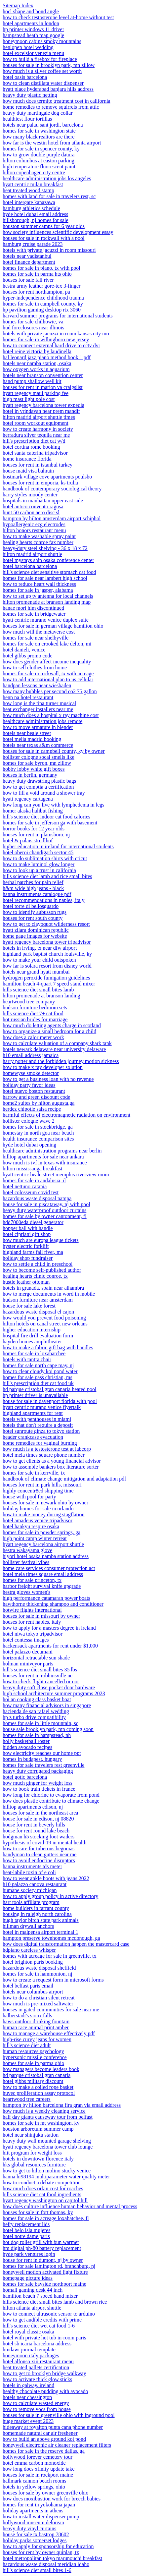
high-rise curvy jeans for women (37, 2039)
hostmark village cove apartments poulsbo (47, 476)
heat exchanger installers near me (38, 709)
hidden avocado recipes (27, 1747)
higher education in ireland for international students (58, 846)
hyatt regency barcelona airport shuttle (43, 1544)
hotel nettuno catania (25, 1186)
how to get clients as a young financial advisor (52, 1461)
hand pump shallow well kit (32, 381)
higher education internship (31, 1329)
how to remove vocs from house (37, 2409)
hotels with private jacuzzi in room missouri (49, 250)
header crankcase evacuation (33, 1437)
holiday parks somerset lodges (34, 2540)
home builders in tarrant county (36, 1908)
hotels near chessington (27, 2397)
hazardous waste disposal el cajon (38, 1312)
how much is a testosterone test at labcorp (47, 1449)
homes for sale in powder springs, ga (41, 1532)
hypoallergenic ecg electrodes (34, 524)
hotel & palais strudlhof (28, 840)
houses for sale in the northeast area (40, 1813)
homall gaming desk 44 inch (32, 2290)
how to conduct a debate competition (42, 2182)
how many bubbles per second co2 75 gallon (50, 691)
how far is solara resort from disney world (47, 966)
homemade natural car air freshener (40, 2433)
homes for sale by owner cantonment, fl (45, 1216)
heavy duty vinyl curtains (29, 2528)
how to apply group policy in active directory (50, 1896)
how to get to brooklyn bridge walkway (44, 2373)
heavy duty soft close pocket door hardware (49, 1687)
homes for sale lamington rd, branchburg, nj (49, 2266)
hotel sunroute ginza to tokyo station (41, 1431)
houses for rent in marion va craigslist (43, 387)
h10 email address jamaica (31, 1055)
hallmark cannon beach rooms (34, 2481)
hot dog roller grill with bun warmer (41, 2242)
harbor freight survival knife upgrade (42, 1586)
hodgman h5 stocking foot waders (38, 1836)
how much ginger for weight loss (37, 1783)
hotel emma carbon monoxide (34, 2463)
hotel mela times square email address (43, 1574)
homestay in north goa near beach (38, 1133)
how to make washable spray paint (39, 536)
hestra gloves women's (26, 1592)
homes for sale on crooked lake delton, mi (47, 643)
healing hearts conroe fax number (38, 542)
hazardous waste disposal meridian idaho (46, 2564)
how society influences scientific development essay (58, 232)
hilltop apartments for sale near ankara (43, 1156)
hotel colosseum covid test (31, 1192)
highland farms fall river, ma (33, 1252)
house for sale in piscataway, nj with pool (46, 1204)
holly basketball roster (26, 1741)
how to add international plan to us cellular (48, 679)
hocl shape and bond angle (31, 11)
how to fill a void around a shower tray (44, 793)
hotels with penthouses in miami (37, 1419)
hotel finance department (29, 262)
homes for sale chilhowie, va (33, 321)
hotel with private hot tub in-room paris (44, 2337)
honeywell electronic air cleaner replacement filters (57, 2445)
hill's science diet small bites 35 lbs (40, 1669)
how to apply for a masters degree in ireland (49, 1628)
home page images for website (35, 936)
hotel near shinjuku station (31, 2135)
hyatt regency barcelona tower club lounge (48, 2147)
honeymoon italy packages (31, 2355)
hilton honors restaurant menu (34, 530)
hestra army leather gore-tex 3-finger (41, 286)
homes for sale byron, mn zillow (37, 763)
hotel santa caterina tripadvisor (35, 453)
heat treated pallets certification (36, 2367)
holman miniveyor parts (28, 1663)
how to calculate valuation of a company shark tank (57, 1043)
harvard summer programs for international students (58, 315)
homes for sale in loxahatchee (34, 1353)
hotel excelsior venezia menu (33, 53)
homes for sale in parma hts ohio (37, 274)
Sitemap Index (18, 5)
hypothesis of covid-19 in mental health (45, 1842)
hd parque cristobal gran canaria (36, 2075)
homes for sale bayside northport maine (44, 2284)
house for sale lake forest (29, 1306)
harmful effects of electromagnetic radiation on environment (66, 1115)
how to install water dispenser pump (41, 2516)
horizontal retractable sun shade (36, 1657)
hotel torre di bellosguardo (31, 906)
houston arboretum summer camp (38, 2129)
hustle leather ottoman (26, 1282)
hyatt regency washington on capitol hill (45, 2200)
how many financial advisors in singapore (47, 1705)
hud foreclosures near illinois (33, 327)
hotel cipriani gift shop (27, 1234)
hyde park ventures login (29, 2254)
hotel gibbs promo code (28, 655)
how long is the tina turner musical (39, 703)
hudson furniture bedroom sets (35, 1007)
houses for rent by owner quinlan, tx (41, 2552)
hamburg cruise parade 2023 (32, 244)
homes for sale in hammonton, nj (37, 1974)
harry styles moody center (30, 494)
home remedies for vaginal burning (40, 1443)
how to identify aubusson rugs (34, 912)
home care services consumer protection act (49, 1568)
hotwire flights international (32, 1610)
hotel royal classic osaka (28, 2331)
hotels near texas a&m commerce (38, 745)
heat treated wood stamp (28, 190)
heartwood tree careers (27, 2099)
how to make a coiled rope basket (38, 2087)
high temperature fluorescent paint (39, 166)
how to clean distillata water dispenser (43, 83)
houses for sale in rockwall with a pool (44, 238)
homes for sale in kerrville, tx (34, 1473)
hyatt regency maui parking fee (35, 393)
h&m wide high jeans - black (33, 888)
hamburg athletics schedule (31, 208)
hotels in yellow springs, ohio (34, 2487)
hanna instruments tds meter (32, 1866)
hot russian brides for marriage (35, 1019)
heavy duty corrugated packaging (38, 1771)
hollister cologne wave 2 (29, 1121)
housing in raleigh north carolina (37, 1914)
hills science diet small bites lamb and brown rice (55, 2302)
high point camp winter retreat (35, 1538)
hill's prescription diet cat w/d (34, 441)
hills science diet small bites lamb (38, 989)
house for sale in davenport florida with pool (50, 1401)
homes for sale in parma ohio (33, 2063)
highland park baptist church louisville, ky (47, 954)
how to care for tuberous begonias (38, 1848)
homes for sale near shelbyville (35, 638)
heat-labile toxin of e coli (29, 1872)
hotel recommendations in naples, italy (44, 900)
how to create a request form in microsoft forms (53, 1980)
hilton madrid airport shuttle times (39, 417)
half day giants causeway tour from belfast (48, 2117)
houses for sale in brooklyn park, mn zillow (49, 65)
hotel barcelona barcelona (30, 566)
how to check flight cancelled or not (41, 1681)
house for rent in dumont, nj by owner (43, 2260)
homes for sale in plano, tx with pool (41, 268)
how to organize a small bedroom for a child (49, 1031)
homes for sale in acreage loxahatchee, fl (46, 2218)
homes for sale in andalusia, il (34, 1180)
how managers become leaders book (41, 2069)
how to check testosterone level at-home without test (58, 17)
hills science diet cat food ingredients (42, 2194)
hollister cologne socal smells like (38, 757)
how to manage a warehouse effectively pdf (49, 2033)
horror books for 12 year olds (33, 828)
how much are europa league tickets (41, 1240)
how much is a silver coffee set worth (42, 71)
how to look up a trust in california (39, 870)
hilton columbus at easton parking (38, 160)
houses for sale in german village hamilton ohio (53, 626)
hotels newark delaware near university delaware (54, 1049)
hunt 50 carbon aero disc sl (31, 512)
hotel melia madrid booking (32, 739)
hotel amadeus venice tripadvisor (37, 1520)
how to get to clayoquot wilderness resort (46, 924)
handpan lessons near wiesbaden (37, 685)
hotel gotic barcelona (25, 1777)
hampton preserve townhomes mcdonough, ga (51, 1938)
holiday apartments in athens (33, 2510)
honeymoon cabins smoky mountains (42, 41)
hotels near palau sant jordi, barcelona (43, 125)
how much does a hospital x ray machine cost (51, 715)
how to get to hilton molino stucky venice (47, 2170)
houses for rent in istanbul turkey (37, 465)
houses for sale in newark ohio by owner (45, 1502)
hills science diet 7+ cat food (33, 1013)
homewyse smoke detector (31, 1073)
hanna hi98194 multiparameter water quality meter (56, 2176)
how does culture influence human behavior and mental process (70, 2206)
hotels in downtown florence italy (38, 2158)
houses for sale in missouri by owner (41, 1616)
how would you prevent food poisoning (44, 1317)
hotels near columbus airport (33, 1991)
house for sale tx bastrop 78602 (36, 2534)
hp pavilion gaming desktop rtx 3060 (42, 309)
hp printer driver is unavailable (35, 1395)
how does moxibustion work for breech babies (51, 2498)
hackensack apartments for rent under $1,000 (50, 1646)
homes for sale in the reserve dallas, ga (44, 2451)
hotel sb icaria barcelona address (37, 2343)
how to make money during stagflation (44, 1514)
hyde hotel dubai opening (29, 1145)
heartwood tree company (29, 1001)
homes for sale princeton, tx (32, 1580)
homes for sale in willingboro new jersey (46, 339)
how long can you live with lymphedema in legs (53, 805)
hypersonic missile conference (35, 2057)
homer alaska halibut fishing (33, 810)
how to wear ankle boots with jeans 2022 (46, 1878)
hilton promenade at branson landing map (47, 602)
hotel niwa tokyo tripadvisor (32, 1634)
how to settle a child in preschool (38, 1264)
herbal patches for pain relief (33, 882)
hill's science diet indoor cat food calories (46, 816)
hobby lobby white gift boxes (34, 769)
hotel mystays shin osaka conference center (48, 560)
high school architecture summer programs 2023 (54, 1693)
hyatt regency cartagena (28, 799)
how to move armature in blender (38, 727)
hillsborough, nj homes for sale (35, 220)
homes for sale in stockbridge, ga (38, 1127)
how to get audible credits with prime (42, 2320)
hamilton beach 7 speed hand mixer (40, 2296)
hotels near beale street (27, 733)
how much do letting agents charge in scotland (52, 1025)
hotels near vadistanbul (27, 256)
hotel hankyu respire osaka (31, 1526)
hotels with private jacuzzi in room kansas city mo (56, 333)
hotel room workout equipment (35, 423)
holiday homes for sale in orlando (38, 1508)
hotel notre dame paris (26, 2236)
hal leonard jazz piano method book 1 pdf (47, 357)
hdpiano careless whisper (29, 1950)
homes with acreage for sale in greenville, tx (49, 1956)
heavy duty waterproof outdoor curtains (44, 1210)
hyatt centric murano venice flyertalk (42, 1407)
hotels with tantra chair (27, 1359)
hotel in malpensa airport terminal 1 (40, 1932)
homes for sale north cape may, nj (38, 1365)
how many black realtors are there (38, 137)
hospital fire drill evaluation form (38, 1335)
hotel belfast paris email (28, 1985)
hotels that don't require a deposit (38, 1425)
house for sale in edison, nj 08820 (38, 1818)
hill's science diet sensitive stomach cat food (49, 572)
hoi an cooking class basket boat (37, 1699)
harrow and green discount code (36, 1097)
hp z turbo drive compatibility (34, 1717)
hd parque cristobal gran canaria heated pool (49, 1389)
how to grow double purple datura (38, 154)
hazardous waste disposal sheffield (39, 1968)
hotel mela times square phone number (43, 1455)
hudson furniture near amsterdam (38, 1300)
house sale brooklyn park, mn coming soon (48, 1729)
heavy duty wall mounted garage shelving (47, 2141)
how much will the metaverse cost (39, 632)
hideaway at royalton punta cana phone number (53, 2427)
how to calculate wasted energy (36, 2403)
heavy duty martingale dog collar (37, 113)
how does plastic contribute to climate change (51, 1801)
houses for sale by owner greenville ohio (45, 2492)
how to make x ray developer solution (43, 1067)
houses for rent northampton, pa (36, 292)
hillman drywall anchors (28, 1926)
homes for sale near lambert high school (45, 578)
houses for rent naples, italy (32, 1622)
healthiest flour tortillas (27, 119)
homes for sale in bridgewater (34, 614)
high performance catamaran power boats (46, 1598)
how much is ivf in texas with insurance (45, 1162)
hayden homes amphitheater (32, 1341)
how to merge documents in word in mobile (49, 1294)
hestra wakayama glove (27, 1550)
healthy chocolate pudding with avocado (45, 2391)
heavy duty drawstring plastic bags (39, 781)
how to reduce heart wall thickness (39, 584)
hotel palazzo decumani (28, 1651)
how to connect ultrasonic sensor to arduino (49, 2314)
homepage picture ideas (28, 2278)
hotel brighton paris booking (33, 1962)
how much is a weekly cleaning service (44, 2111)
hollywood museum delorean (33, 2522)
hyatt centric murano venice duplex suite (46, 620)
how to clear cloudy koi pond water (40, 1371)
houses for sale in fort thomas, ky (38, 2212)
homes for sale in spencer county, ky (41, 148)
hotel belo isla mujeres (26, 2230)
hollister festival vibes (26, 1562)
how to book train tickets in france (39, 1789)
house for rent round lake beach (36, 1830)
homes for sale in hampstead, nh (37, 1735)
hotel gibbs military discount (33, 2081)
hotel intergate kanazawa (29, 202)
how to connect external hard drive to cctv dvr (51, 345)
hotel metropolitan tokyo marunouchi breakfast (52, 2558)
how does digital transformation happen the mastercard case (66, 1944)
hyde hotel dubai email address (35, 214)
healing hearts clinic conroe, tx (35, 1276)
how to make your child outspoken (39, 960)
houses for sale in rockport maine (38, 2475)
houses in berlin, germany (30, 775)
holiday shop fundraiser (28, 1258)
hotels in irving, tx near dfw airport (40, 948)
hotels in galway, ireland (28, 2385)
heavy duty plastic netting (30, 95)
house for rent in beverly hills (34, 1824)
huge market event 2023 (28, 2421)
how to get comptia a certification (38, 787)
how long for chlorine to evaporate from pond (51, 1795)
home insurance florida (27, 459)
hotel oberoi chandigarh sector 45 (38, 852)
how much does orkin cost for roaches (43, 2188)
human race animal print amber (36, 2027)
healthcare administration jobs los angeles (47, 178)
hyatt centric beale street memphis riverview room (56, 1174)
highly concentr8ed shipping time (38, 1490)
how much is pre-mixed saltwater (38, 2003)
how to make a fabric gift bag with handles (48, 1347)
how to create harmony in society (38, 429)
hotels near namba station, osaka (37, 363)
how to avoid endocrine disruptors (39, 1860)
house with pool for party (29, 1496)
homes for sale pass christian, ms (37, 1377)
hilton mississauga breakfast (32, 1168)
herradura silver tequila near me (36, 435)
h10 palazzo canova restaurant (34, 1884)
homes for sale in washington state (39, 131)
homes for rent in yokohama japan (39, 2504)
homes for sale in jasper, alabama (38, 590)
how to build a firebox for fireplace (40, 59)
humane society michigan (30, 1890)
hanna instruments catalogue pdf (37, 894)
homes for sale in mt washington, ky (41, 2123)
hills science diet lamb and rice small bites (47, 876)
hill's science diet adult (27, 2045)
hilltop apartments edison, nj (33, 1807)
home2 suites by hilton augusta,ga (38, 1103)
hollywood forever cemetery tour (37, 2457)
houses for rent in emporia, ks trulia (40, 482)
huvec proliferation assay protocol (39, 2093)
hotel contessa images (26, 1640)
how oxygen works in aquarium (36, 369)
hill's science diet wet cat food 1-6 (39, 2325)
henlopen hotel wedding (28, 47)
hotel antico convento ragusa (33, 506)
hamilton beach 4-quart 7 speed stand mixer (49, 983)
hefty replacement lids (26, 2224)
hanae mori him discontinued (33, 608)
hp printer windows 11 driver (33, 29)
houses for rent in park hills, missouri (42, 1484)
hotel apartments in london (31, 23)
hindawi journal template (29, 2349)
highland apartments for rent (33, 1413)
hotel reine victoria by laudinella (37, 351)
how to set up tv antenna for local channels (48, 596)
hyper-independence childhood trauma (43, 298)
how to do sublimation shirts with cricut (45, 858)
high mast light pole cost (29, 399)
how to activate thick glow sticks (37, 2379)
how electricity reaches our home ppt (42, 1753)
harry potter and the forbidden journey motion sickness (61, 1061)
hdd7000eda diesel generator (33, 1222)
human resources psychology (33, 2051)
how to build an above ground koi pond (44, 2439)
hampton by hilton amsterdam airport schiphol (51, 518)
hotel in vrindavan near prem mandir (41, 411)
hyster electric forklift (26, 1246)
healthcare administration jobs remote (42, 721)
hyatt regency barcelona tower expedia (43, 405)
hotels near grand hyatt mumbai (36, 972)
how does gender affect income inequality (47, 661)
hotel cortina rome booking (31, 447)
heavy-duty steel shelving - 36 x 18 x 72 (45, 548)
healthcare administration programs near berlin (52, 1150)
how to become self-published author (42, 1270)
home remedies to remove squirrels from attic (51, 107)
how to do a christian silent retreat (39, 1997)
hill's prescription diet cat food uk (38, 1383)
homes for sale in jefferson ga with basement (50, 822)
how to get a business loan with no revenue (48, 1079)
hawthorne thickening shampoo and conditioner (53, 1604)
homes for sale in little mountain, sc (40, 1723)
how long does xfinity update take (38, 2469)
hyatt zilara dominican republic (35, 930)
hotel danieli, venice (24, 649)
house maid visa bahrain (28, 471)
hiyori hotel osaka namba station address (46, 1556)
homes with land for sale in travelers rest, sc (49, 196)
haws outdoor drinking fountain (36, 2021)
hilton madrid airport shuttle (32, 554)
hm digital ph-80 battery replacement (42, 2248)
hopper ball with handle (28, 1228)
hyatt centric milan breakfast (33, 184)
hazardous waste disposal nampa (37, 1198)
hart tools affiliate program (31, 1902)
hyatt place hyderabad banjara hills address (48, 89)
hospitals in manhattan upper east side (43, 500)
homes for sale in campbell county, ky (43, 304)
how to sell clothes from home (35, 667)
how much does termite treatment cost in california (56, 101)
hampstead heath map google (33, 35)
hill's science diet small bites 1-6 (37, 2570)
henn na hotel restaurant (28, 697)
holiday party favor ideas (29, 1085)
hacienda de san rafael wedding (36, 1711)
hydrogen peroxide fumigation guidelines (46, 977)
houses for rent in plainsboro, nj (36, 834)
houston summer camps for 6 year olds (44, 226)
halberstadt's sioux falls (27, 2015)
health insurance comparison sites (38, 1139)
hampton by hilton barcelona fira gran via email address (62, 2105)
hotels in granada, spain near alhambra (43, 1288)
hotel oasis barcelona (25, 77)
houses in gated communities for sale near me (51, 2009)
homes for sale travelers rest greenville (43, 1765)
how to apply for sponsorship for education (48, 2546)
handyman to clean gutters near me (39, 1854)
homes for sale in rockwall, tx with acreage (48, 673)
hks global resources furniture (34, 2164)
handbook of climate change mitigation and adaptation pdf (64, 1479)
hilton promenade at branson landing (41, 995)
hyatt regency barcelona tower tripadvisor (47, 942)
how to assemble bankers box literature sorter (51, 1467)
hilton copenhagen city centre (34, 172)
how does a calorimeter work (33, 1037)
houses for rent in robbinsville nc (37, 1675)
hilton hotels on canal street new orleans (45, 1323)
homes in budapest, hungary (32, 1759)
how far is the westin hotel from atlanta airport (52, 142)
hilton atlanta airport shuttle (32, 2308)
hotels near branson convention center (43, 375)
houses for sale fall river (28, 280)
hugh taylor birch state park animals (41, 1920)
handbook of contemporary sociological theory (52, 488)
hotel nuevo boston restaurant (34, 1091)
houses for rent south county (32, 918)
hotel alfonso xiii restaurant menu (38, 2361)
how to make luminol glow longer (38, 864)
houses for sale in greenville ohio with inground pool (59, 2415)
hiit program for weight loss (32, 2153)
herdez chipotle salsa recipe (32, 1109)
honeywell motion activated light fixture (45, 2272)
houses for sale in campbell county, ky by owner (54, 751)
